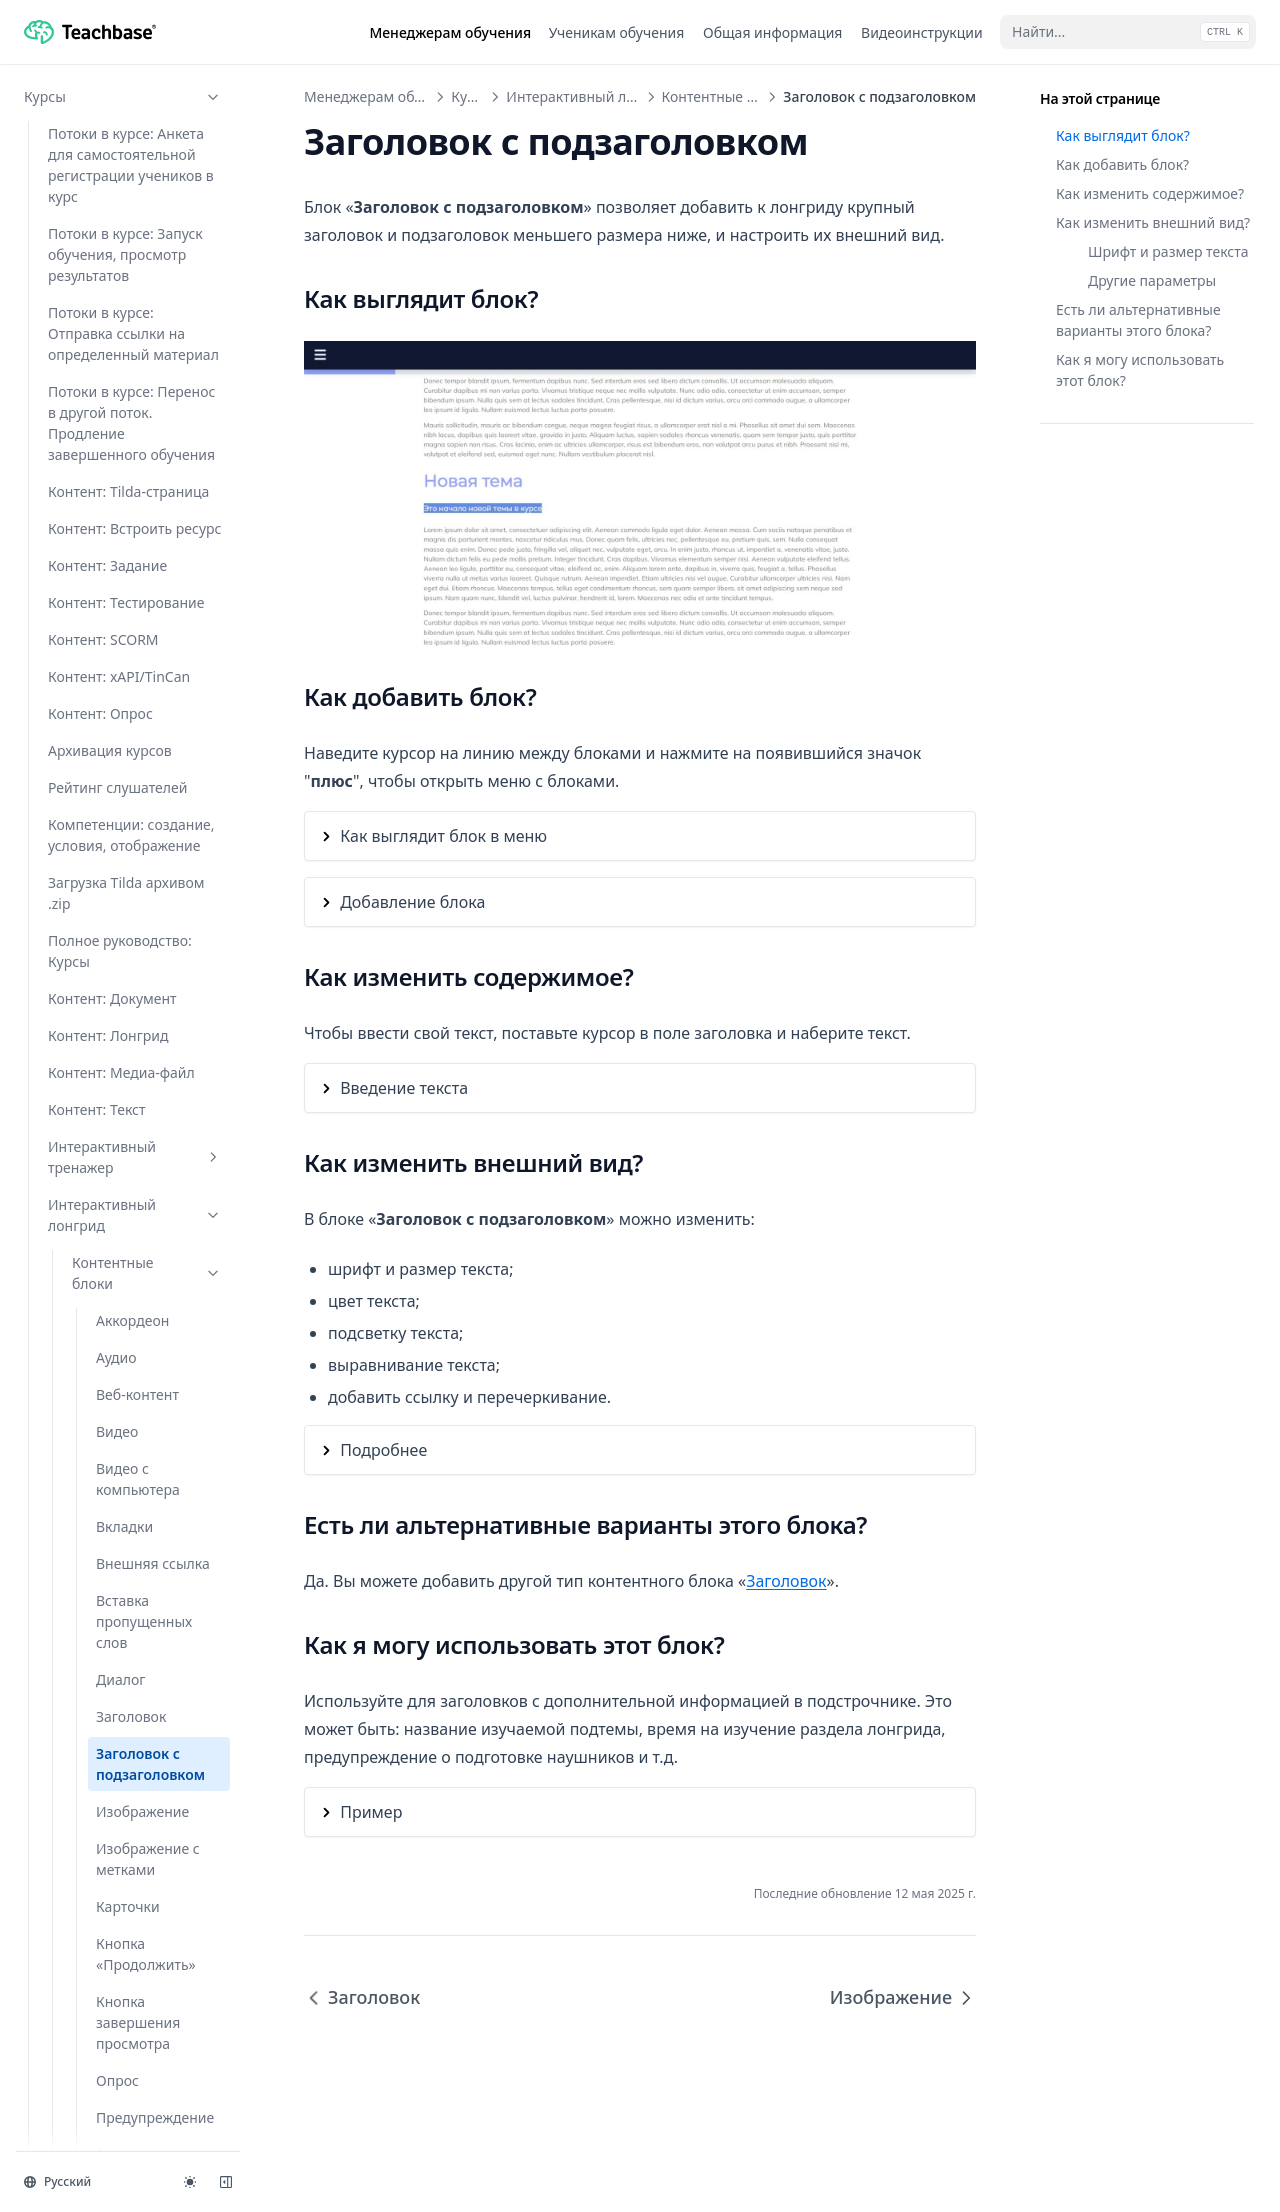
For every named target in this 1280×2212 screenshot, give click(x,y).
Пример (371, 1812)
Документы (123, 2088)
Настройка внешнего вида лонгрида (143, 1518)
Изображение (142, 409)
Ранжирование (146, 789)
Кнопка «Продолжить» (146, 552)
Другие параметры (1152, 280)
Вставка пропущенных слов (144, 219)
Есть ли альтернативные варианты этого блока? (1138, 320)
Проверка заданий (123, 1829)
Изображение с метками (148, 457)
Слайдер (125, 1000)
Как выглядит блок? (1123, 135)
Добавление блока (412, 902)
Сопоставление (148, 1037)
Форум (123, 2125)
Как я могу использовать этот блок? (1140, 370)
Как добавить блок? (1122, 164)
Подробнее (383, 1450)
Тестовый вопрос (154, 1243)
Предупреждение (155, 715)
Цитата (120, 1280)
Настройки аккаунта (123, 1903)
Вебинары (123, 1718)
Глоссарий (107, 1412)
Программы (123, 1755)
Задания (123, 1644)
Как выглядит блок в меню (443, 836)
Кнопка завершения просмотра (138, 620)
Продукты (123, 2014)
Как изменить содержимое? (1150, 193)
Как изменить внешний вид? (1153, 222)
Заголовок (131, 314)
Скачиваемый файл (143, 953)
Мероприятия (123, 1792)
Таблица (124, 1111)
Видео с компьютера (138, 77)
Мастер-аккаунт (123, 1977)
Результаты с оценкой (139, 895)
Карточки (128, 504)
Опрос (117, 678)
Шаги (114, 1317)
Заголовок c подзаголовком (150, 362)
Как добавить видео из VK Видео (140, 1460)
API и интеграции (123, 1940)
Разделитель (139, 752)
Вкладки (124, 124)
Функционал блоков (147, 1365)
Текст (114, 1148)
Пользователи (123, 1866)
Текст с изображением (147, 1196)
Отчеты (123, 2051)
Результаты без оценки (147, 837)
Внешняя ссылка (153, 161)
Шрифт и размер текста (1168, 251)
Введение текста (404, 1088)
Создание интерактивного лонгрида (126, 1586)
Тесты (123, 1681)
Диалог (120, 277)
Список (120, 1074)
